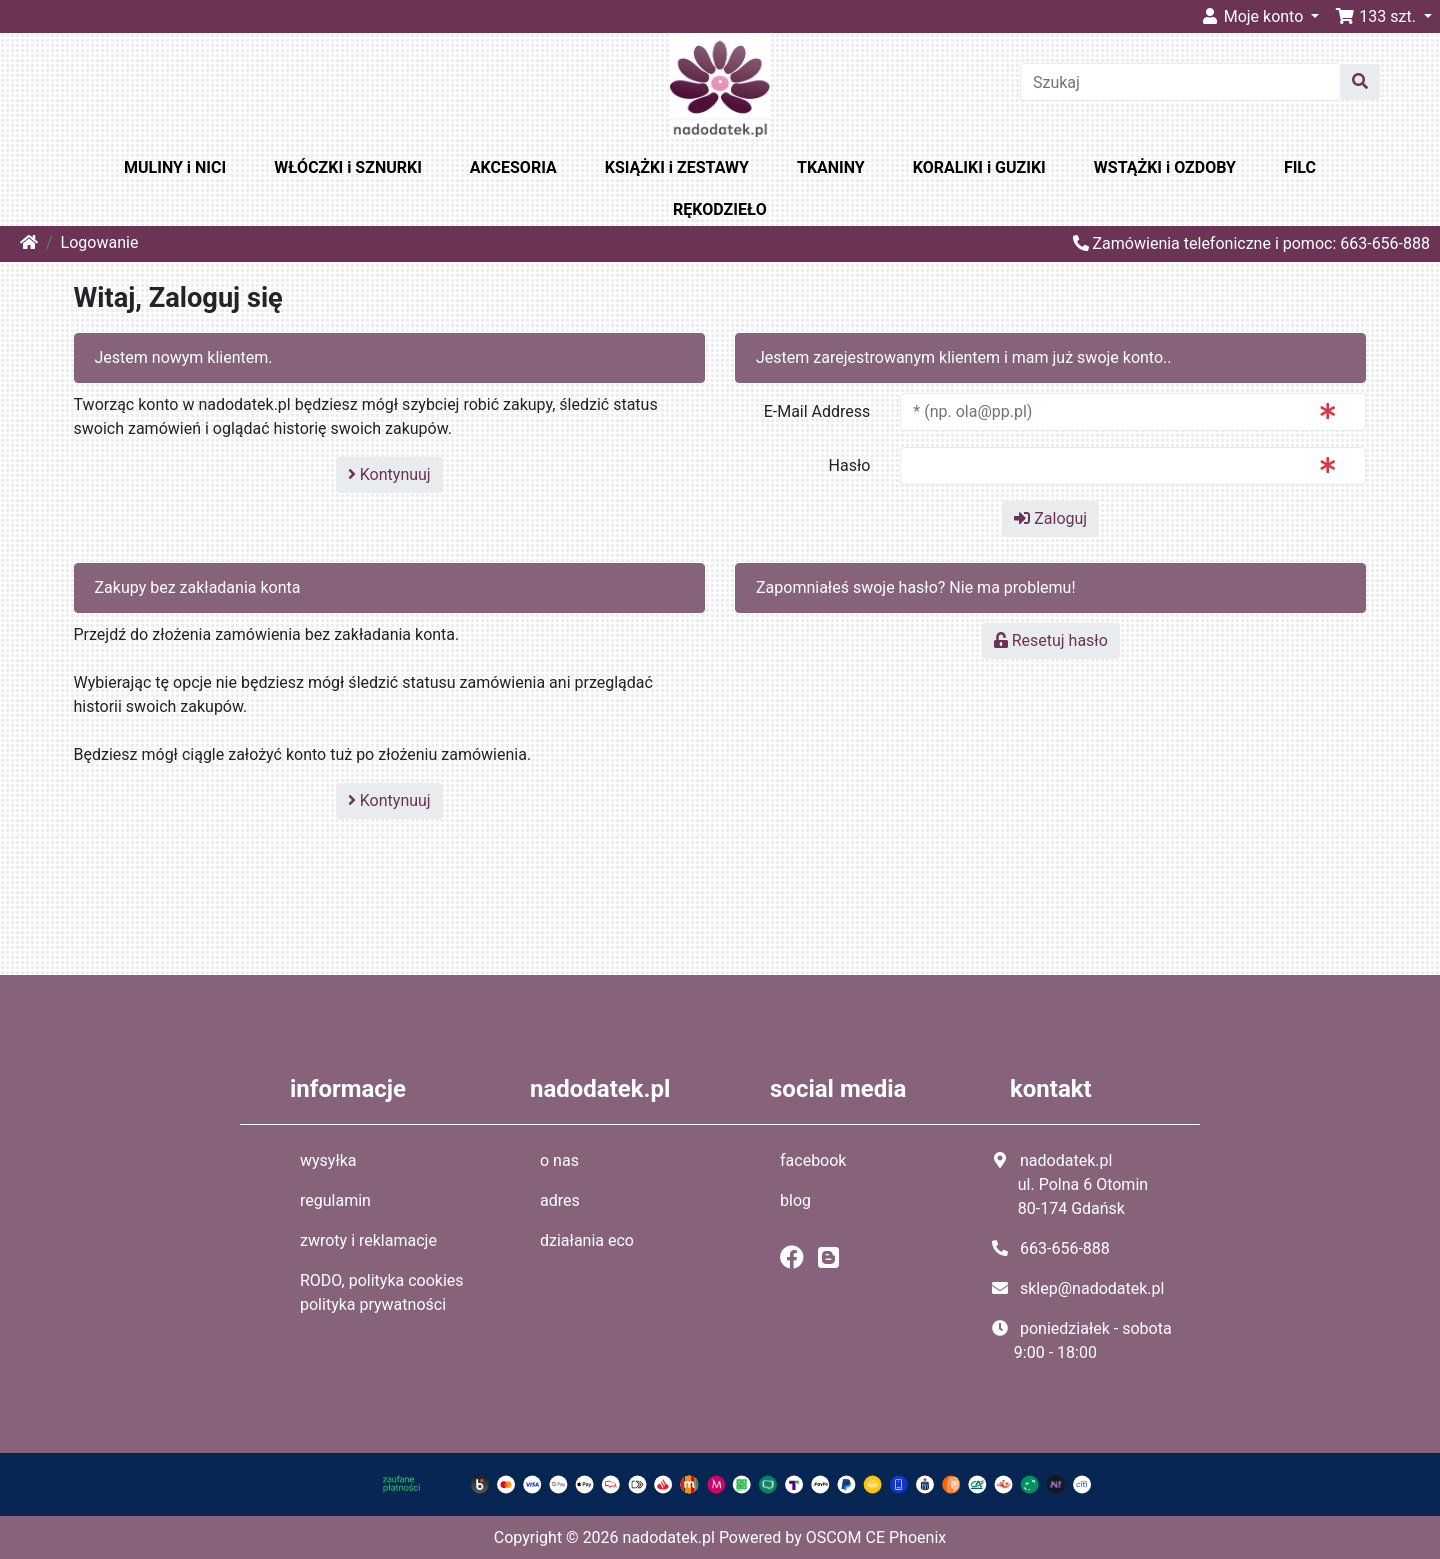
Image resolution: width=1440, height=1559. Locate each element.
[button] (1383, 16)
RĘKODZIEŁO (720, 209)
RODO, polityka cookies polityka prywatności (382, 1292)
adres (560, 1200)
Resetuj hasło (1051, 640)
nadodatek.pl (669, 1537)
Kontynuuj (389, 474)
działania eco (587, 1240)
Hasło (850, 465)
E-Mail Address (817, 411)
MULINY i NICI (175, 167)
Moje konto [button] (1254, 16)
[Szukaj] (1180, 82)
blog (795, 1200)
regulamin (335, 1200)
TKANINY (831, 167)
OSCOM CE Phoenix (876, 1537)
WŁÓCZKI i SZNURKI (348, 167)
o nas (559, 1160)
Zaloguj (1050, 518)
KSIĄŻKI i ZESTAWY (677, 167)
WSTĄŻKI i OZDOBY (1165, 167)
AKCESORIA (513, 167)
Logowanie (100, 242)
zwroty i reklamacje (368, 1240)
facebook (813, 1160)
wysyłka (328, 1160)
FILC (1300, 167)
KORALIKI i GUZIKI (979, 167)
